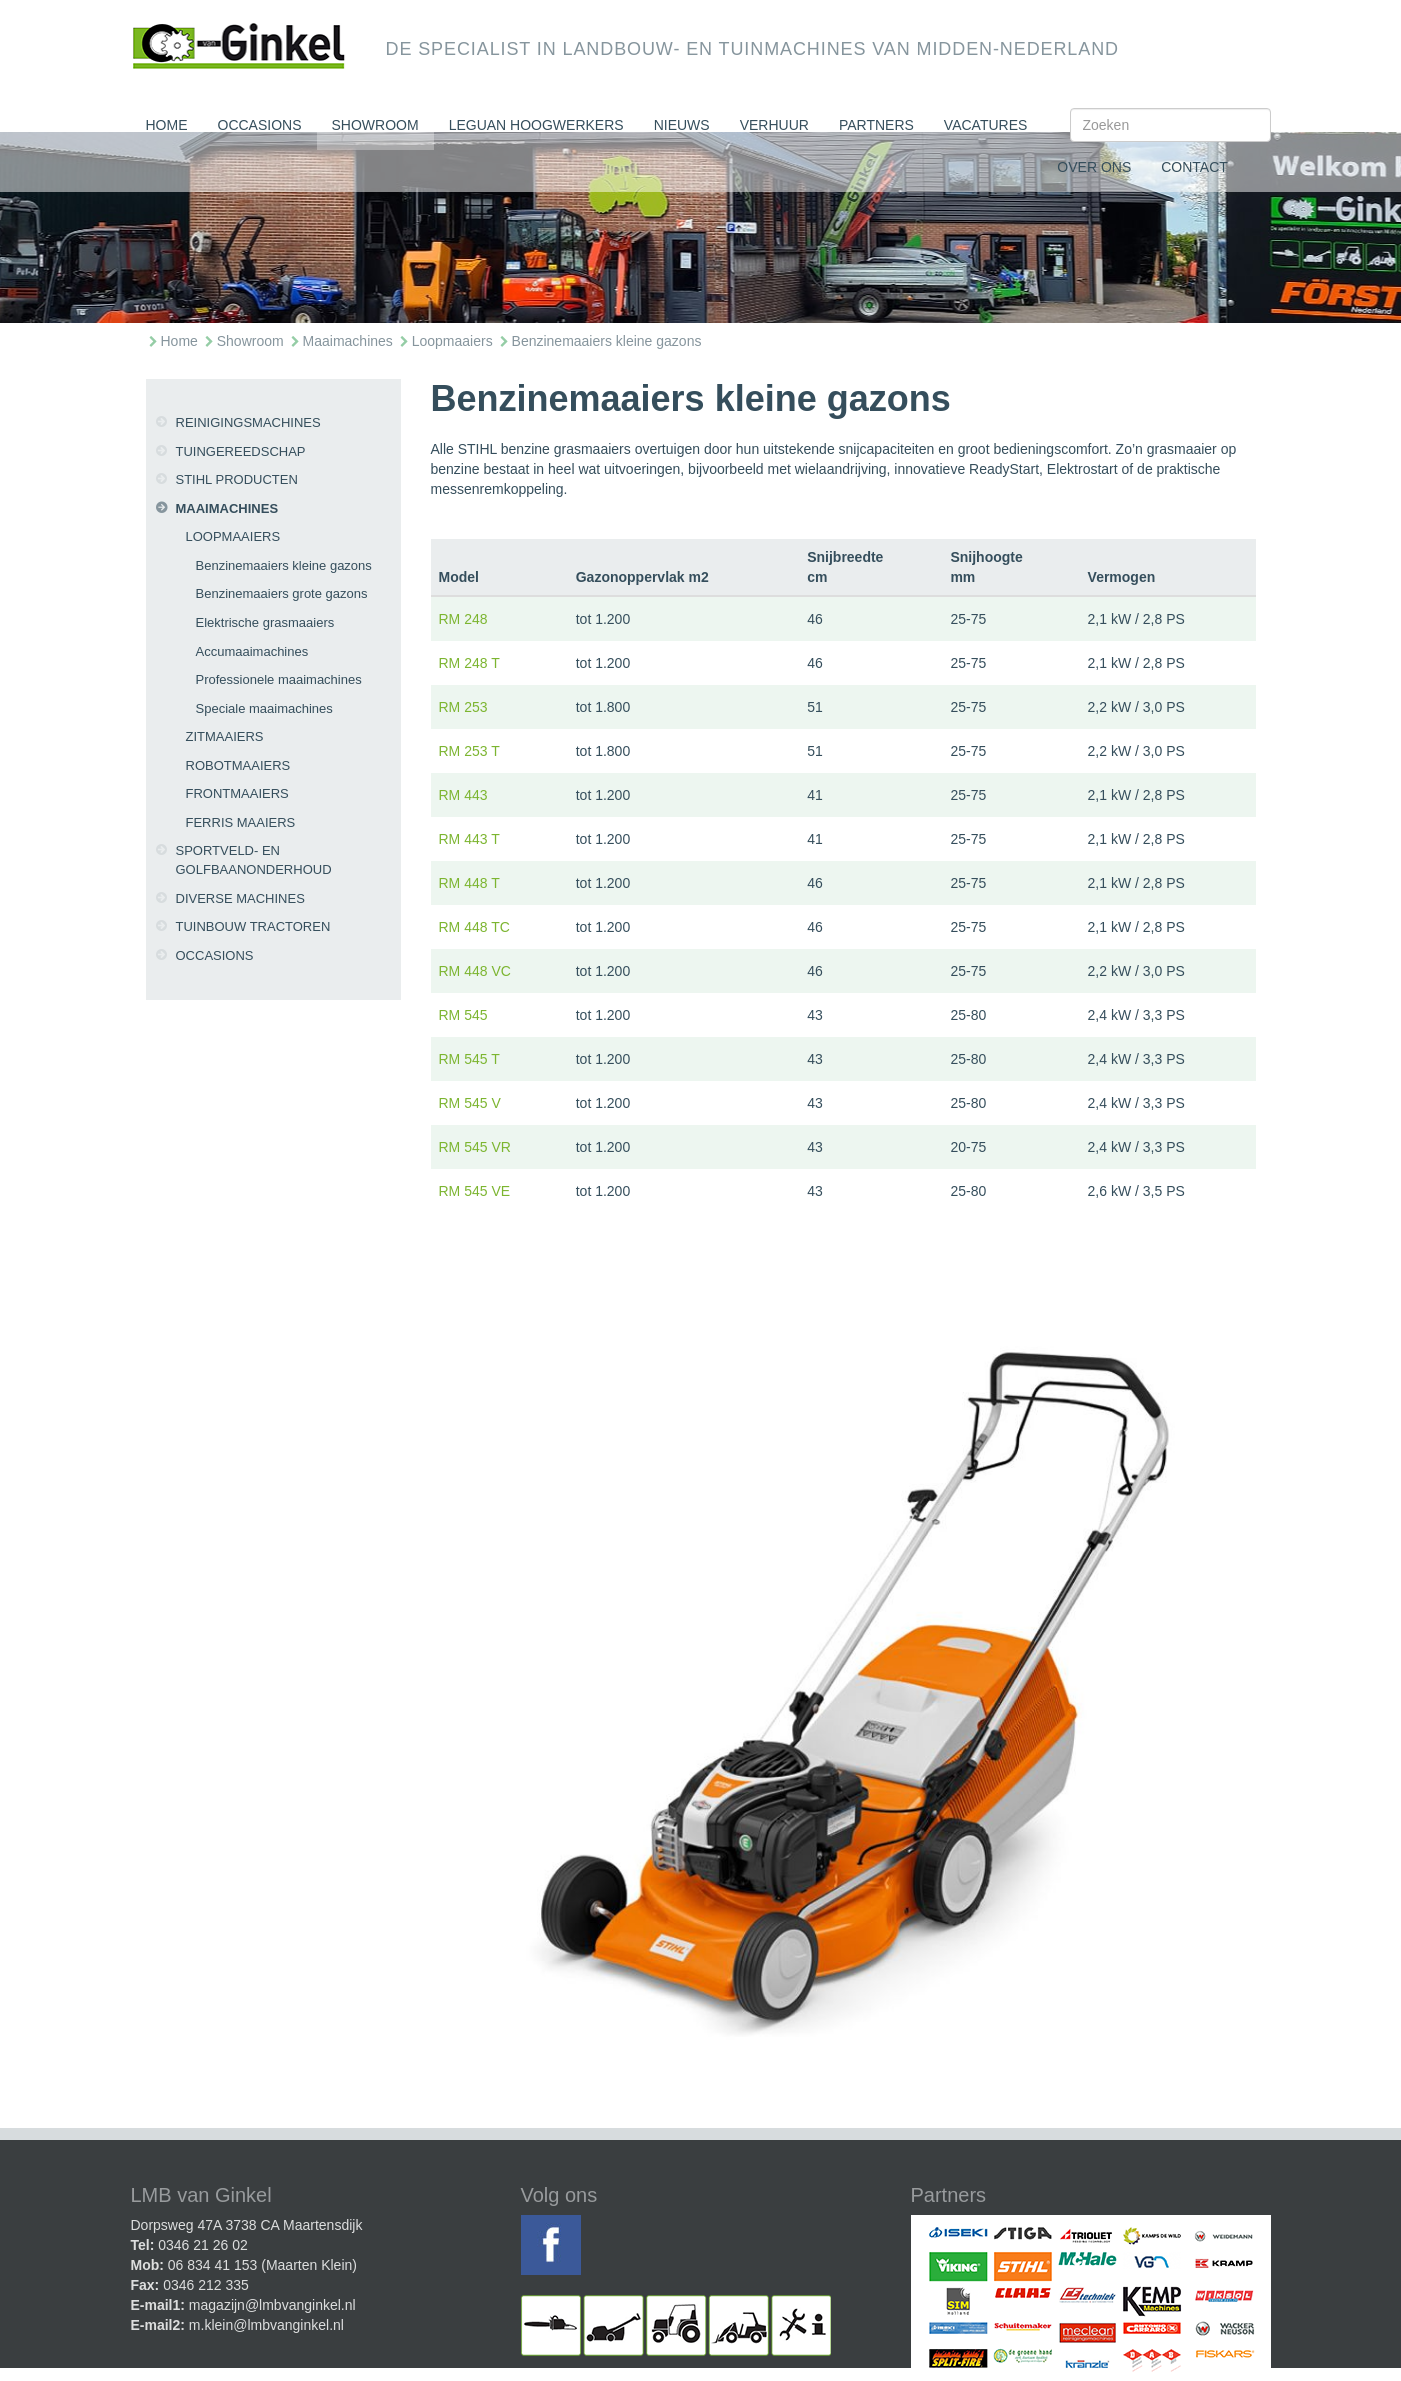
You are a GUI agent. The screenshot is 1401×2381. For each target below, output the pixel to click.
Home (167, 125)
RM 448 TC (474, 927)
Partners (876, 125)
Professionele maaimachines (279, 679)
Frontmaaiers (237, 793)
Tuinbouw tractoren (253, 926)
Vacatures (986, 125)
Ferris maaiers (241, 822)
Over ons (1094, 167)
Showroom (375, 125)
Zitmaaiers (225, 736)
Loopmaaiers (452, 341)
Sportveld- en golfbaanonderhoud (254, 860)
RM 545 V (470, 1103)
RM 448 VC (475, 971)
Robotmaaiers (238, 765)
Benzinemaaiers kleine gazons (607, 341)
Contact (1194, 167)
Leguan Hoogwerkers (536, 125)
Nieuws (682, 125)
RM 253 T (469, 751)
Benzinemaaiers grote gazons (282, 593)
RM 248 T (469, 663)
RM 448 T (469, 883)
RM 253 (463, 707)
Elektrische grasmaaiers (265, 622)
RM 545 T (469, 1059)
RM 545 (463, 1015)
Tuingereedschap (241, 451)
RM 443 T (469, 839)
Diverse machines (240, 898)
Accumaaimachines (252, 651)
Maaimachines (348, 341)
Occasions (260, 125)
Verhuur (774, 125)
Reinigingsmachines (248, 422)
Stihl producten (237, 479)
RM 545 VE (475, 1191)
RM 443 (463, 795)
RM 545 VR (475, 1147)
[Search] (1170, 125)
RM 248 (463, 619)
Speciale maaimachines (264, 708)
